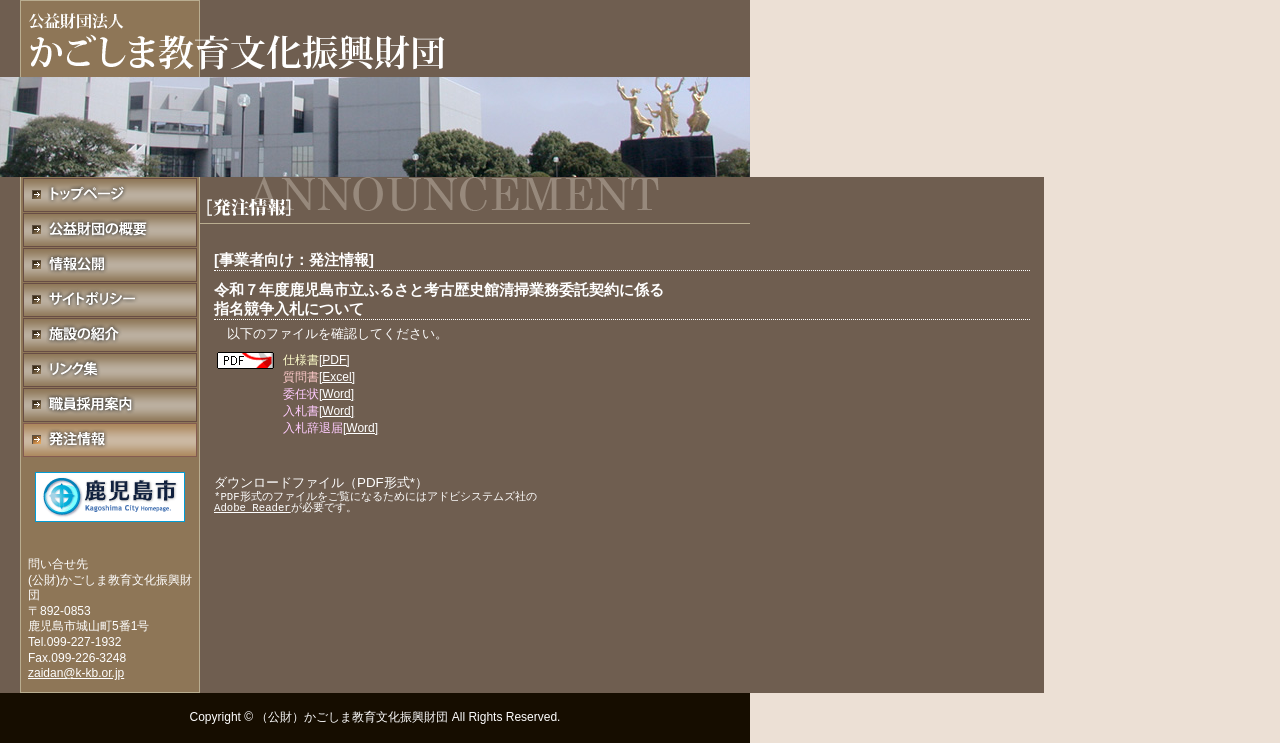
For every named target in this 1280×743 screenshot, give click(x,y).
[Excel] (337, 377)
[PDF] (334, 360)
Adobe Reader (252, 508)
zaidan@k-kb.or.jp (76, 673)
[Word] (336, 394)
